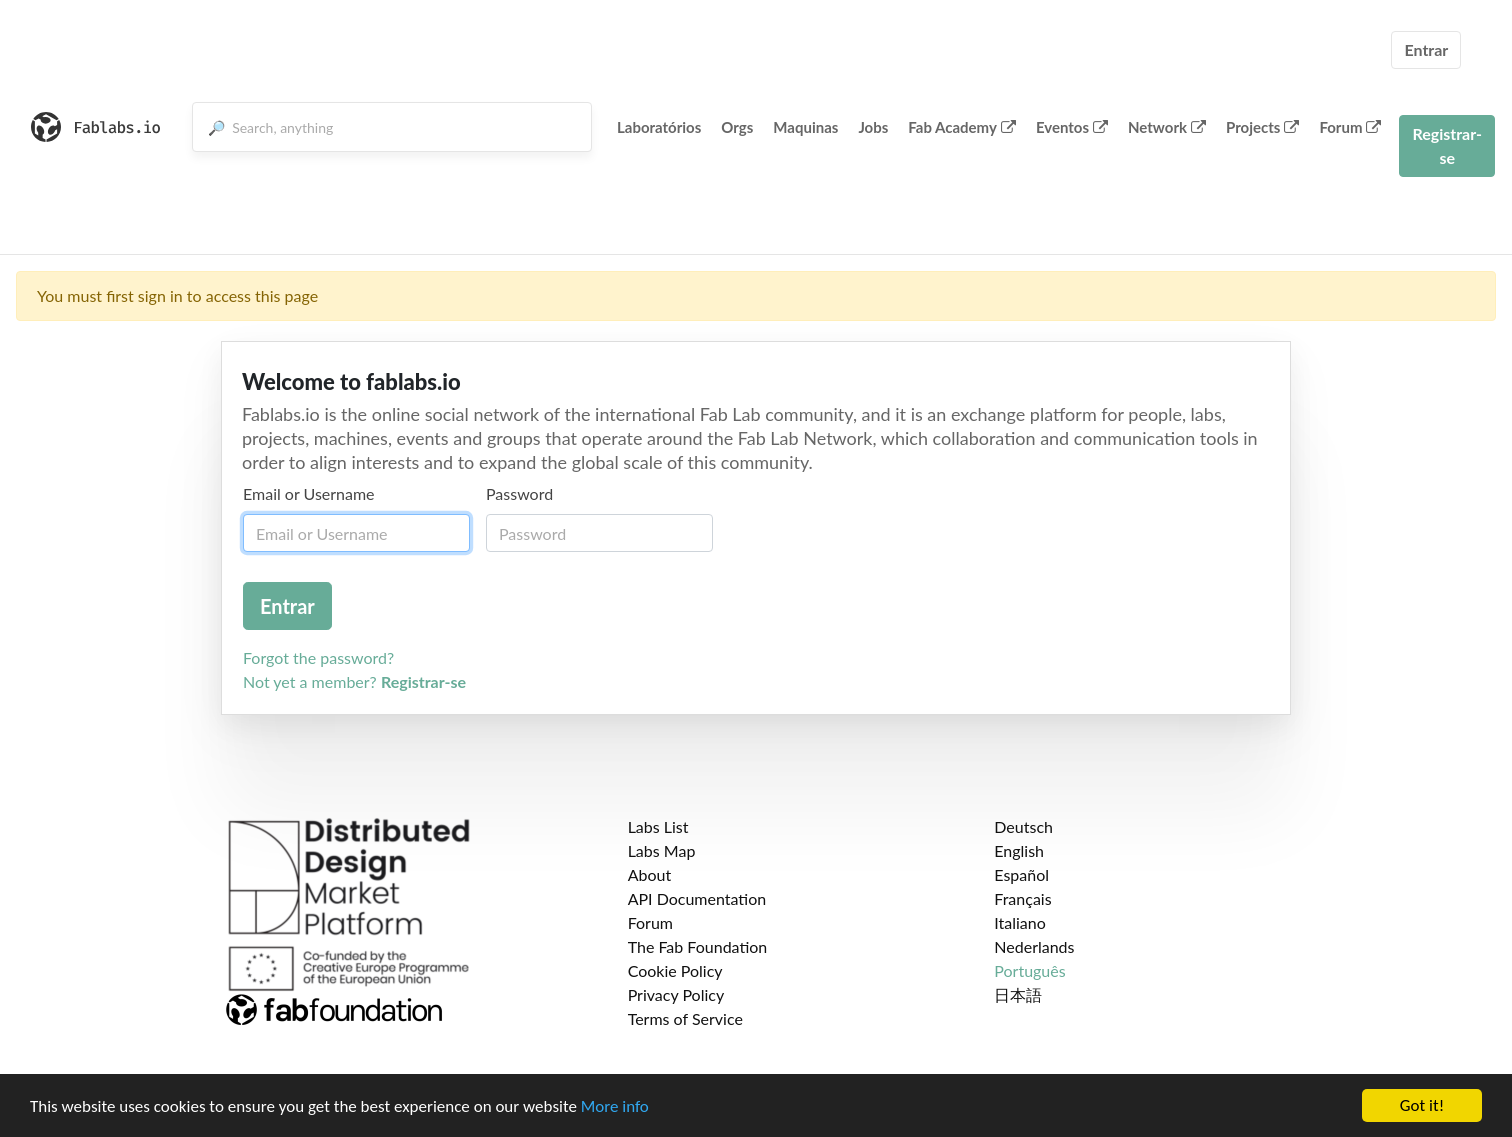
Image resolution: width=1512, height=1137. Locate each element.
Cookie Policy (675, 970)
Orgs (737, 127)
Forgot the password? (318, 657)
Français (1022, 898)
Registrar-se (1447, 145)
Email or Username (309, 493)
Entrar (1426, 49)
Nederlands (1034, 946)
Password (519, 493)
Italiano (1020, 922)
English (1019, 850)
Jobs (873, 127)
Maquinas (805, 127)
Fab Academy (962, 127)
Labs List (658, 826)
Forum (1350, 127)
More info (615, 1106)
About (650, 874)
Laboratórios (659, 127)
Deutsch (1023, 826)
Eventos (1072, 127)
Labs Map (662, 850)
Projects (1262, 127)
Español (1021, 874)
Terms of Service (685, 1018)
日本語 (1018, 994)
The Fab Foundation (698, 946)
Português (1029, 970)
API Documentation (697, 898)
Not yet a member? (354, 681)
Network (1167, 127)
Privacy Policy (676, 994)
